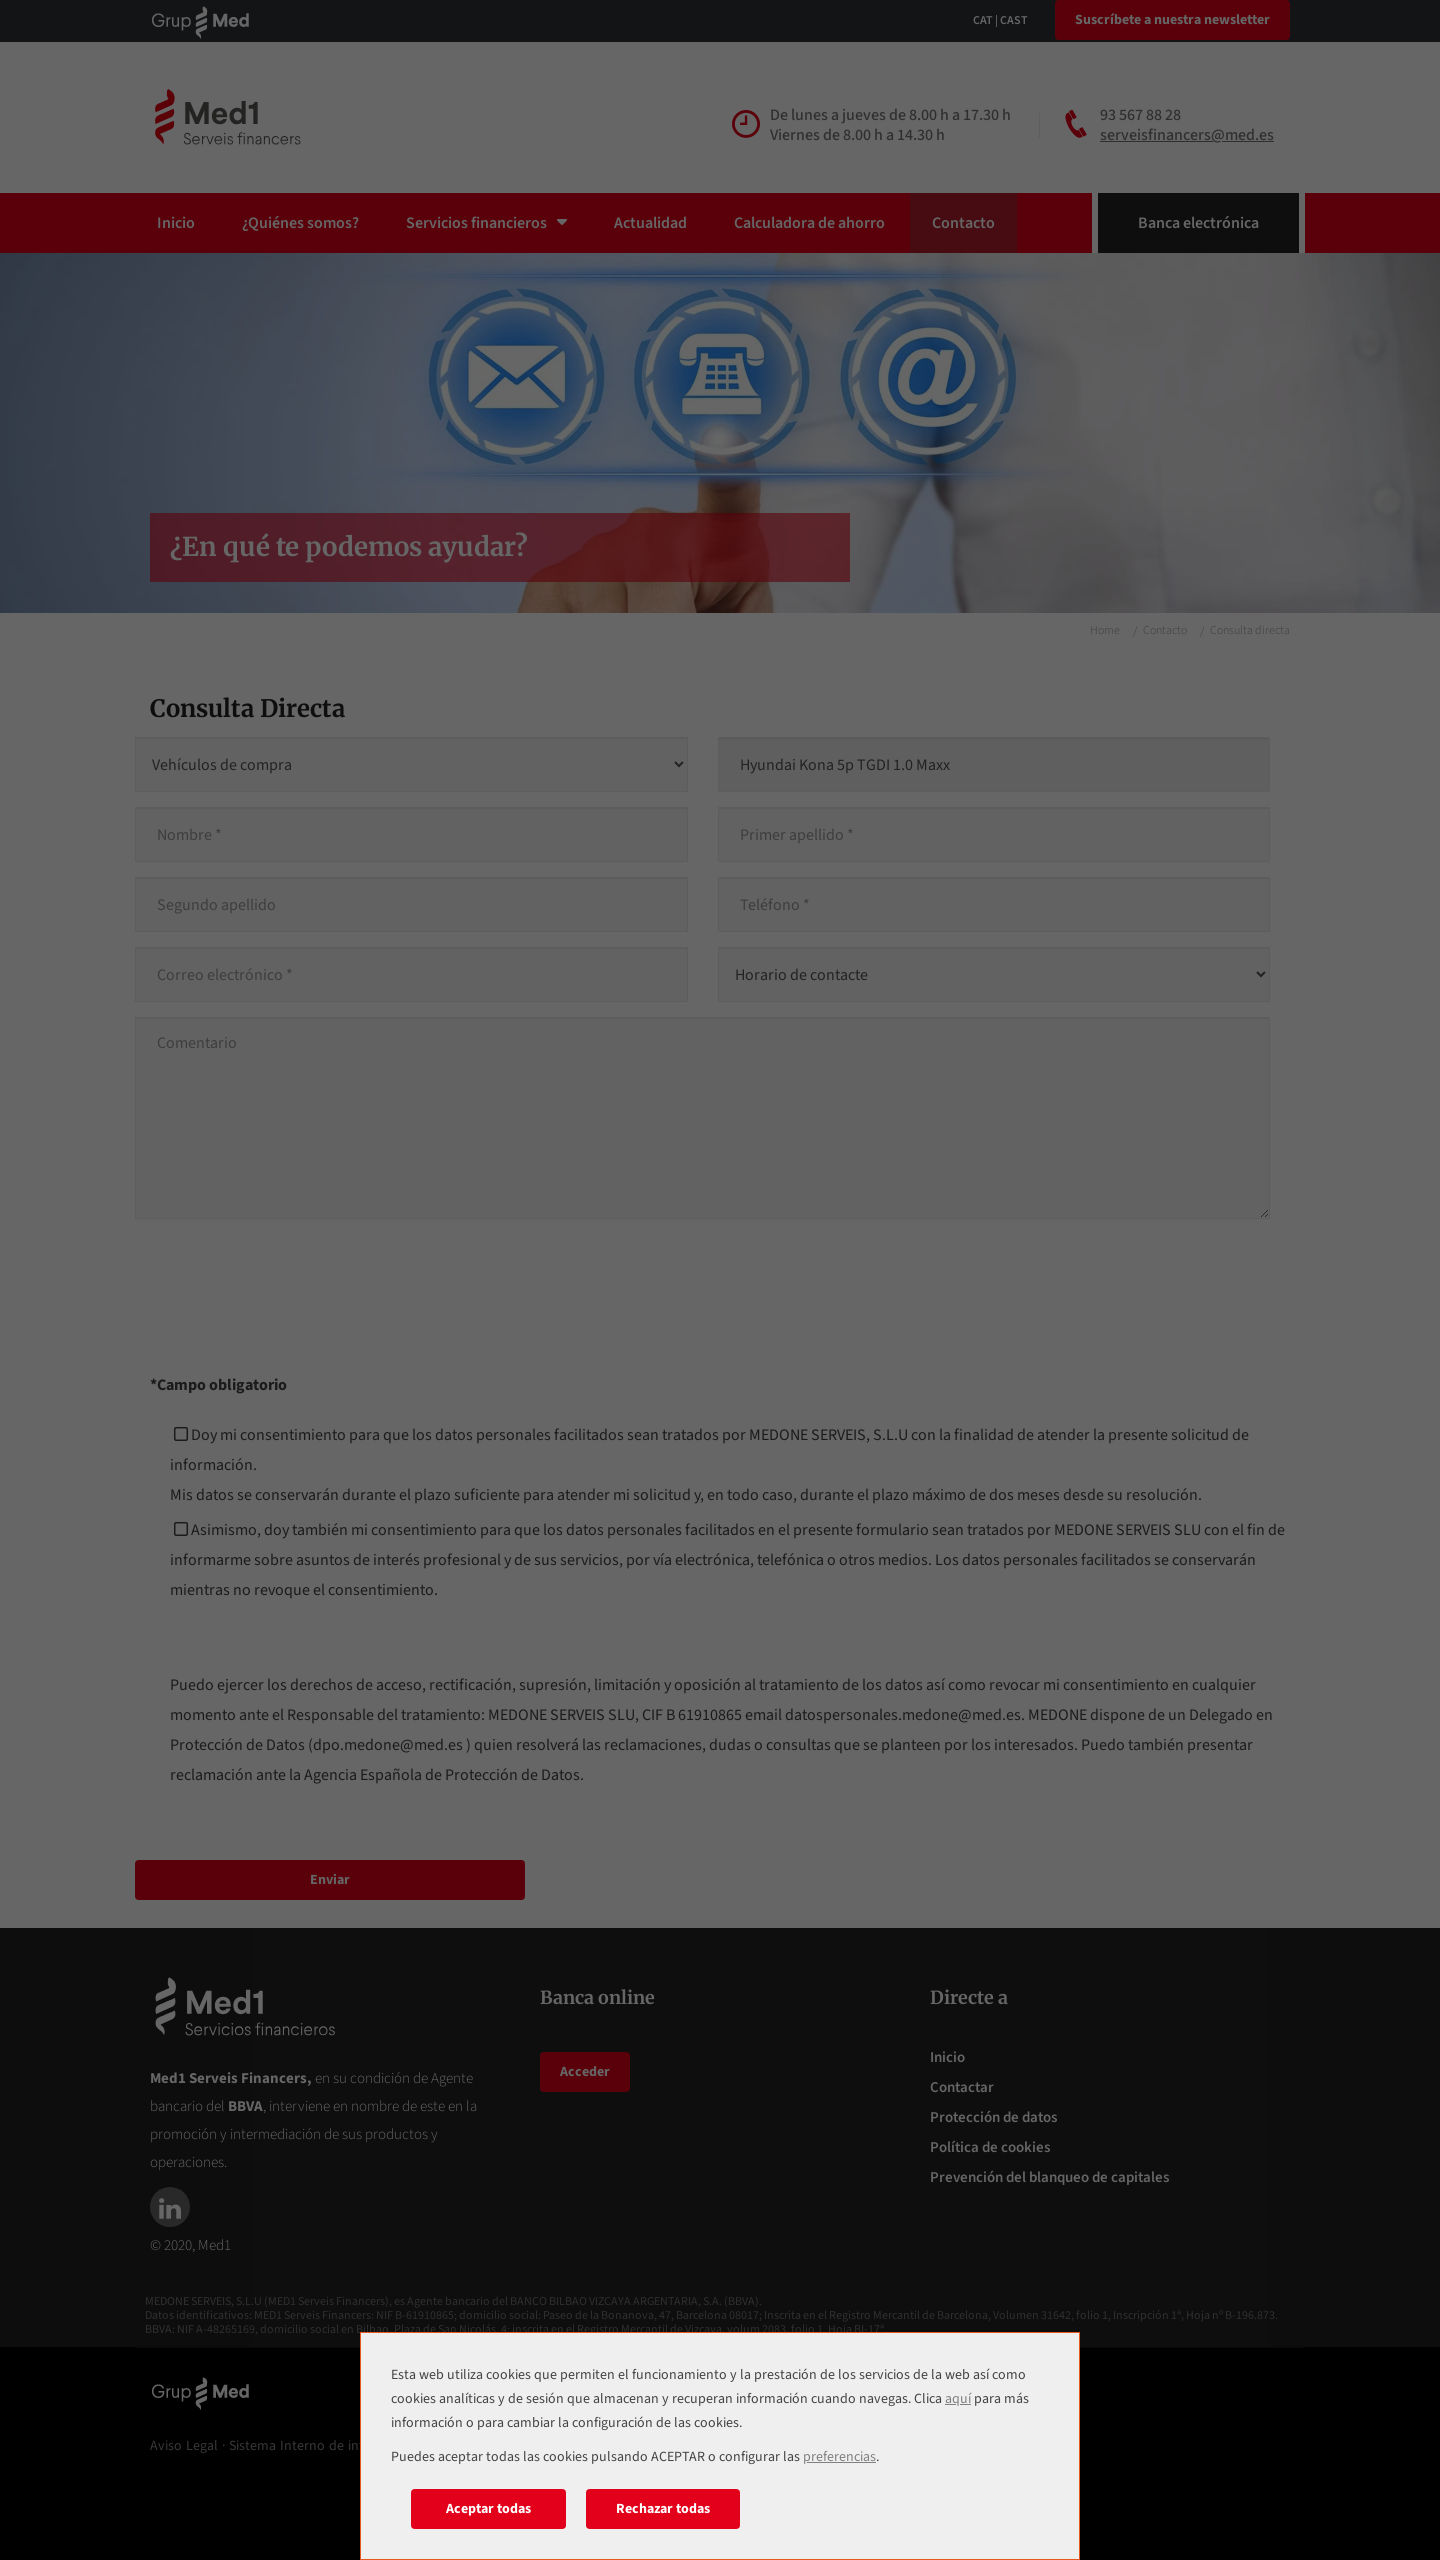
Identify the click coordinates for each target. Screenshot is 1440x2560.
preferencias (839, 2457)
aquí (958, 2399)
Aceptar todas (488, 2509)
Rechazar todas (663, 2509)
